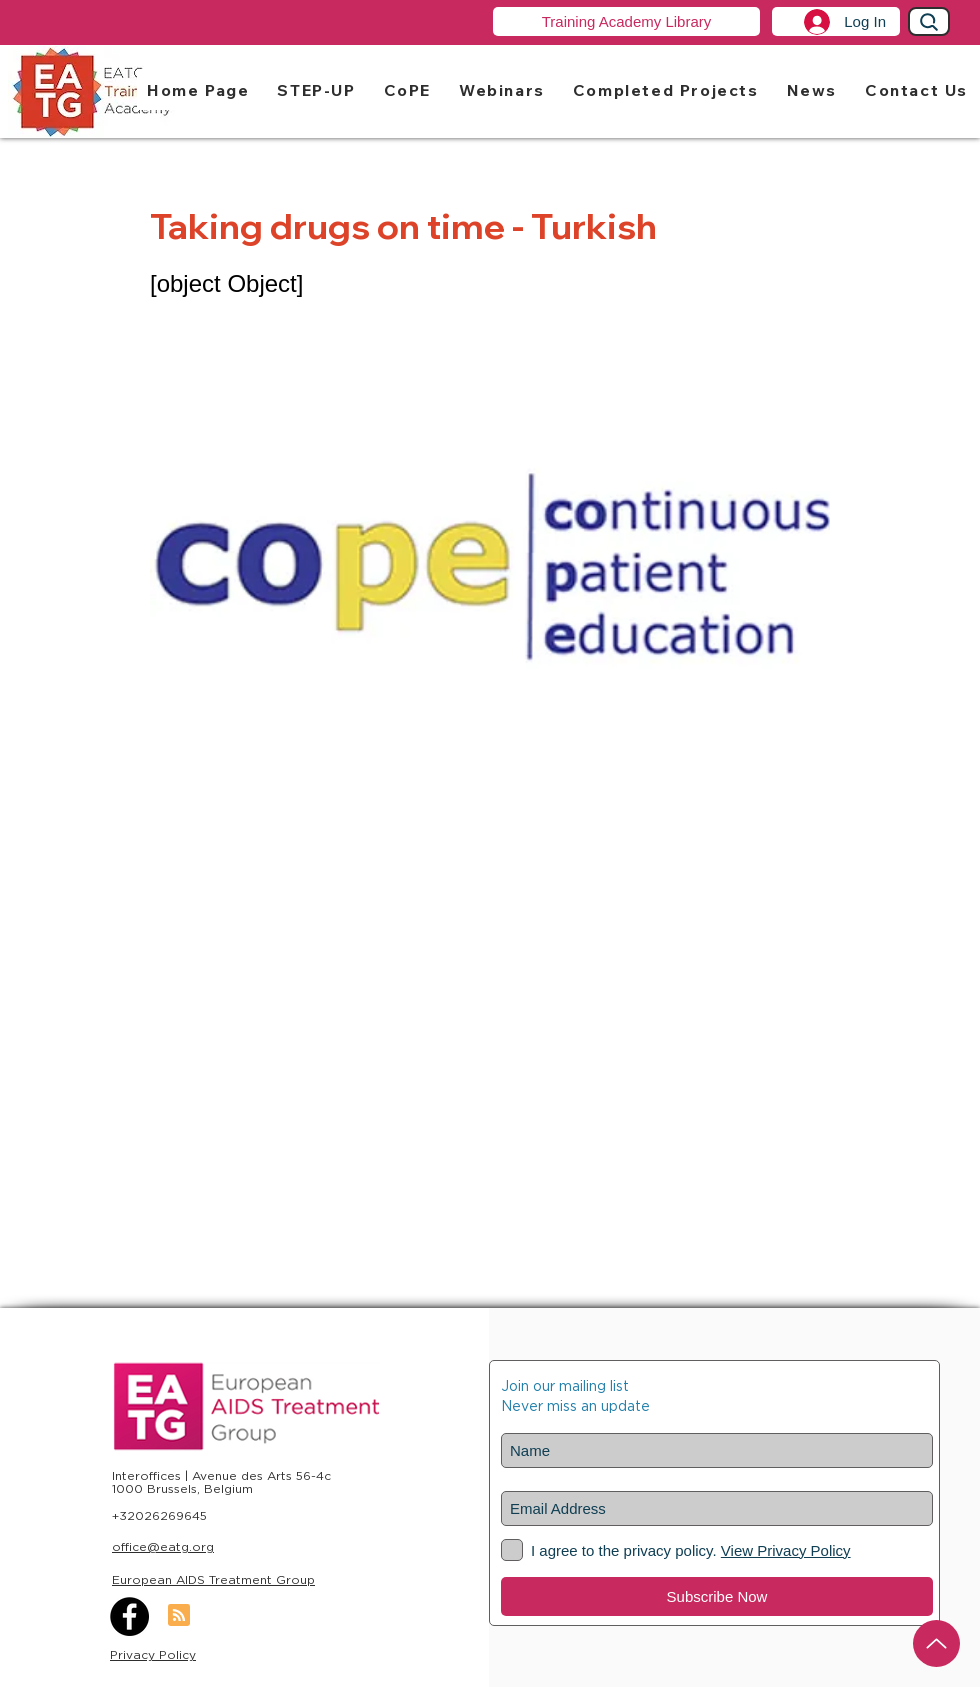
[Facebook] (129, 1616)
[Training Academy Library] (626, 21)
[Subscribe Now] (717, 1596)
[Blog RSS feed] (179, 1616)
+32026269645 (159, 1515)
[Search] (929, 21)
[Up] (936, 1643)
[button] (316, 89)
